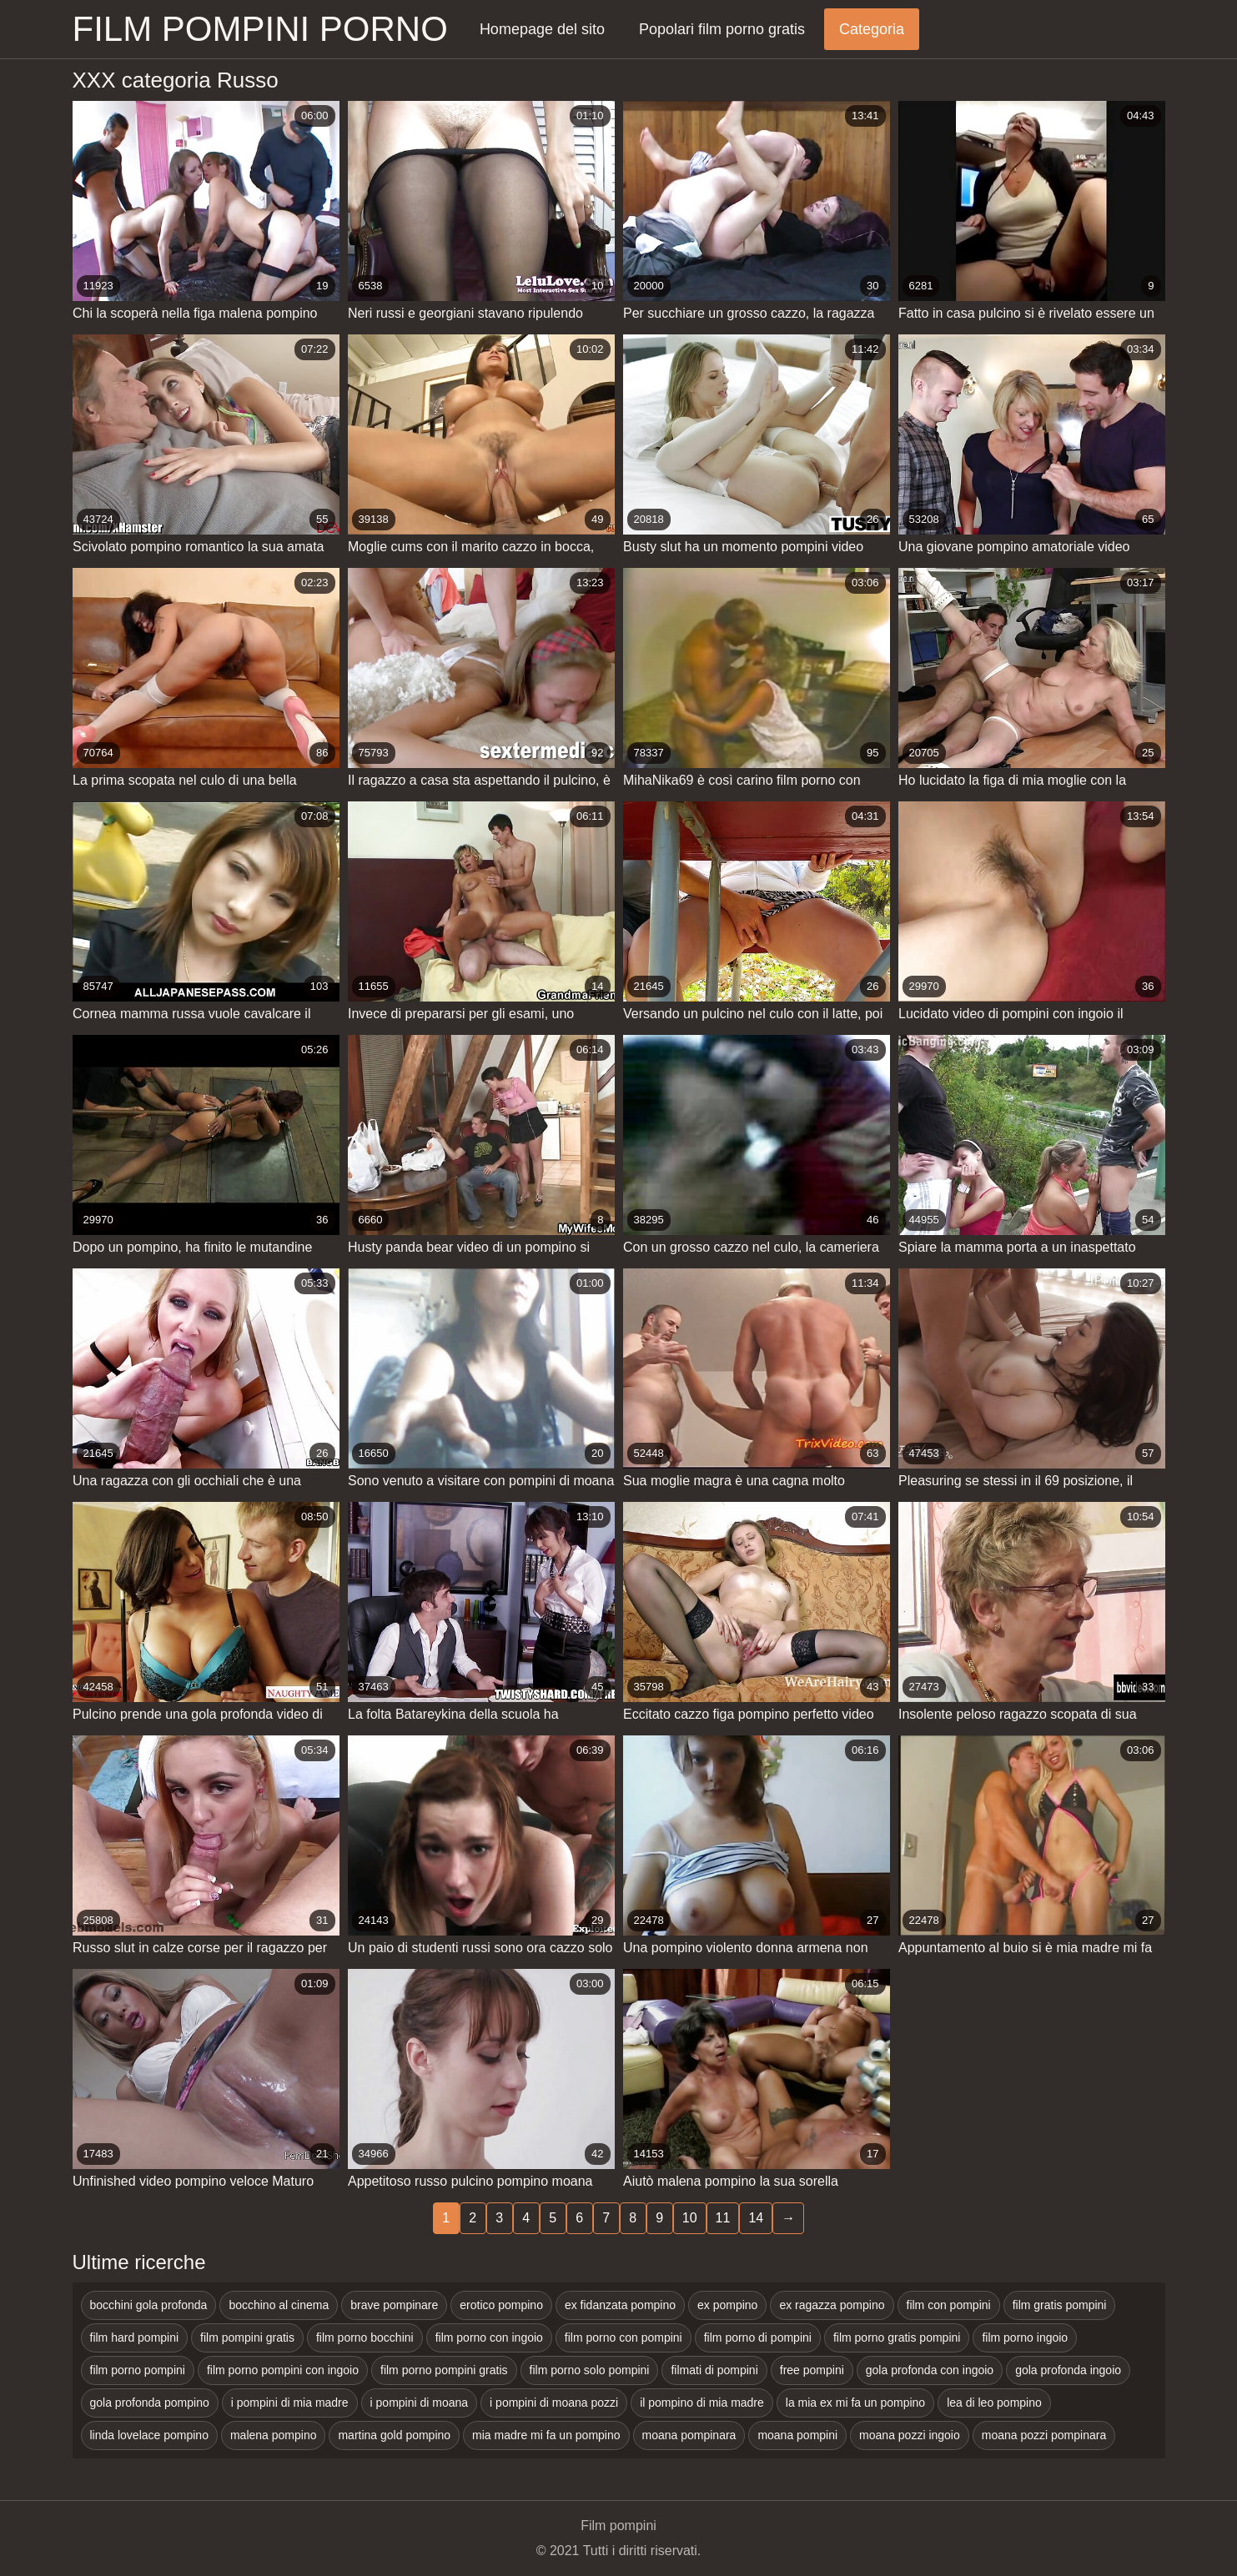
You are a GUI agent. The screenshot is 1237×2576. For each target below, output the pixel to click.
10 (689, 2218)
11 (723, 2218)
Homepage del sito (542, 29)
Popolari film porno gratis (722, 29)
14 (755, 2218)
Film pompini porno (260, 28)
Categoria (871, 29)
